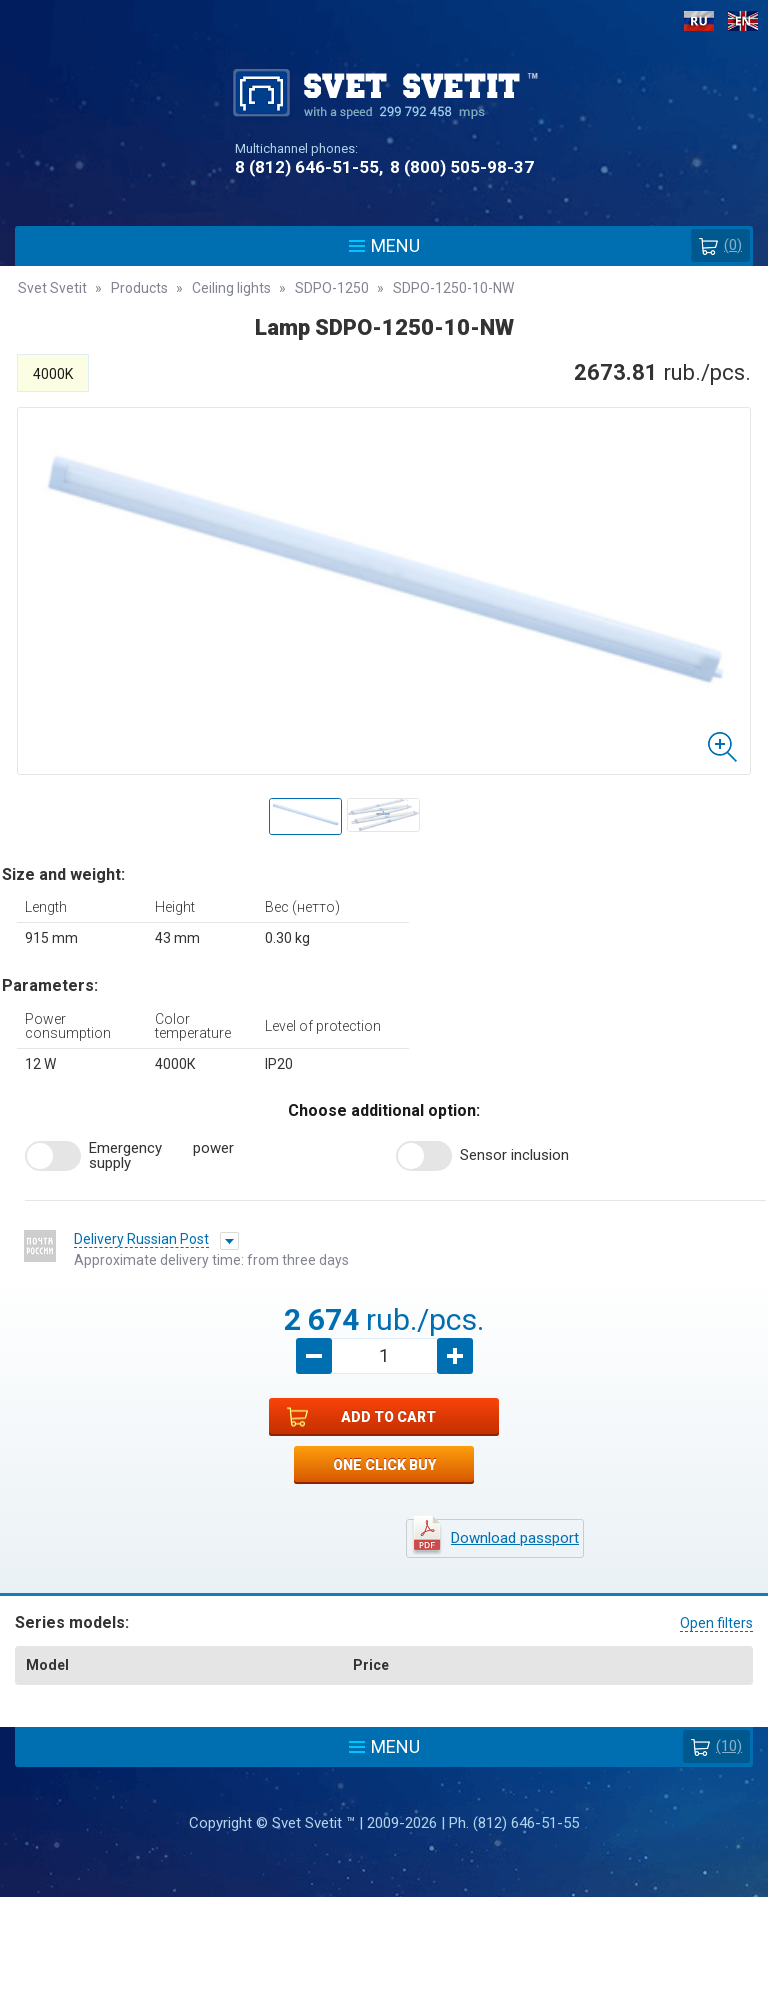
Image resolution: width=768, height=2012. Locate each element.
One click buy (384, 1465)
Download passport (515, 1538)
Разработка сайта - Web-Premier (384, 2004)
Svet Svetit (52, 288)
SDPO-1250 (332, 288)
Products (139, 288)
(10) (716, 1746)
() (720, 245)
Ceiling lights (231, 288)
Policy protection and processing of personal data (384, 1914)
